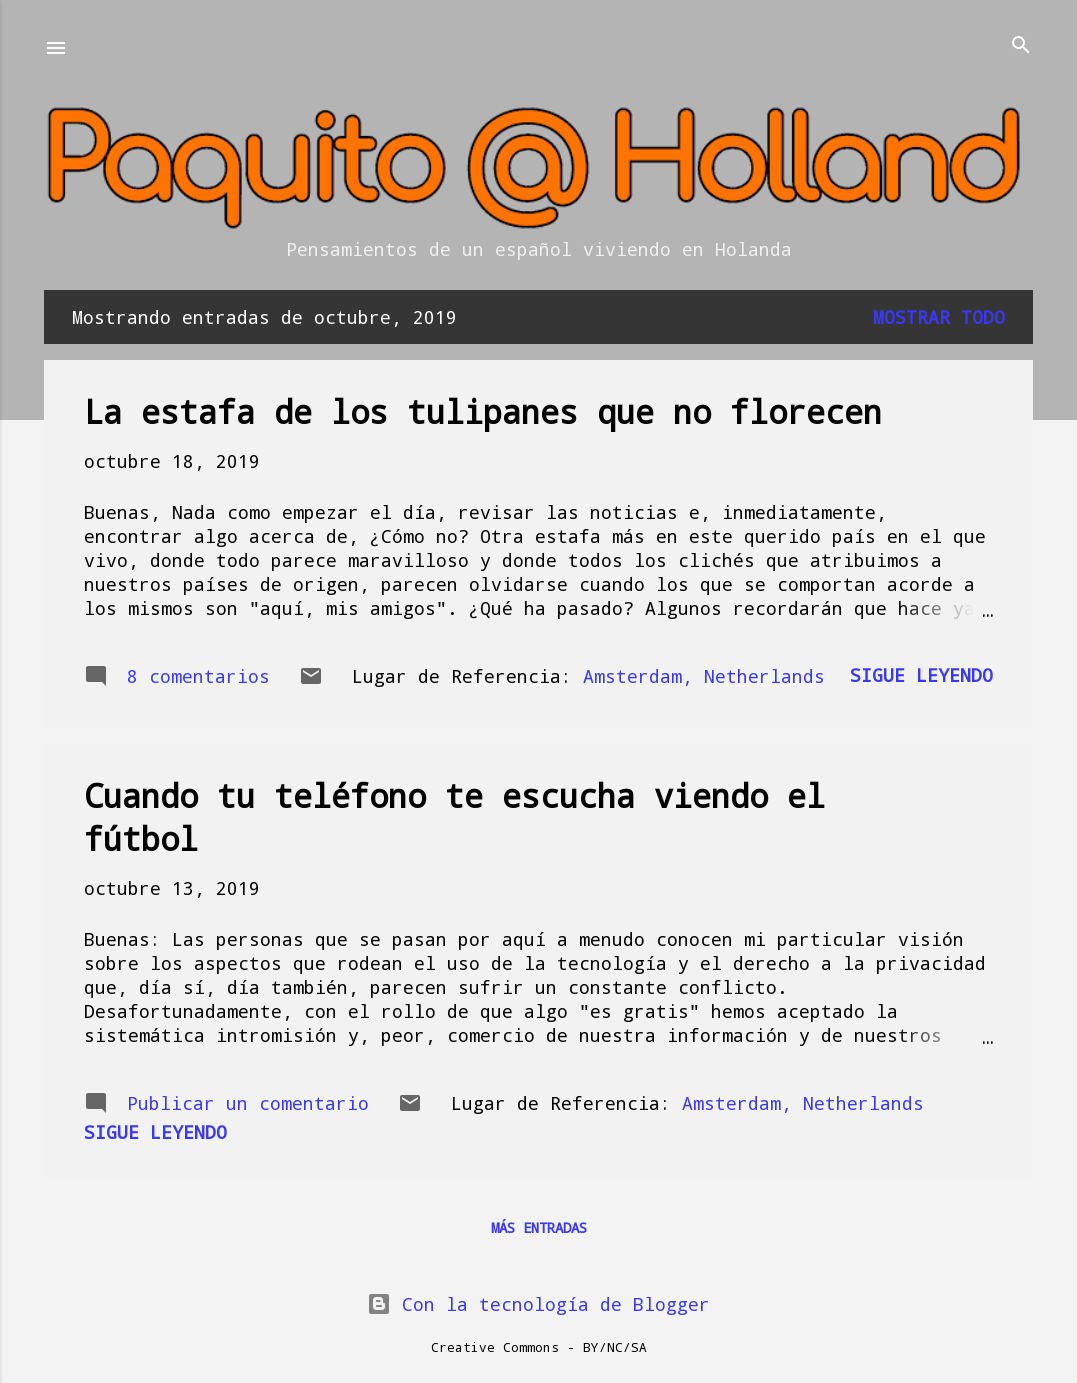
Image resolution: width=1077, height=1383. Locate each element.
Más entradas (539, 1227)
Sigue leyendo (921, 675)
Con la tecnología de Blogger (538, 1304)
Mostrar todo (939, 317)
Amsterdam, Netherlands (704, 676)
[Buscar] (1021, 46)
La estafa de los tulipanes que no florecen (483, 411)
